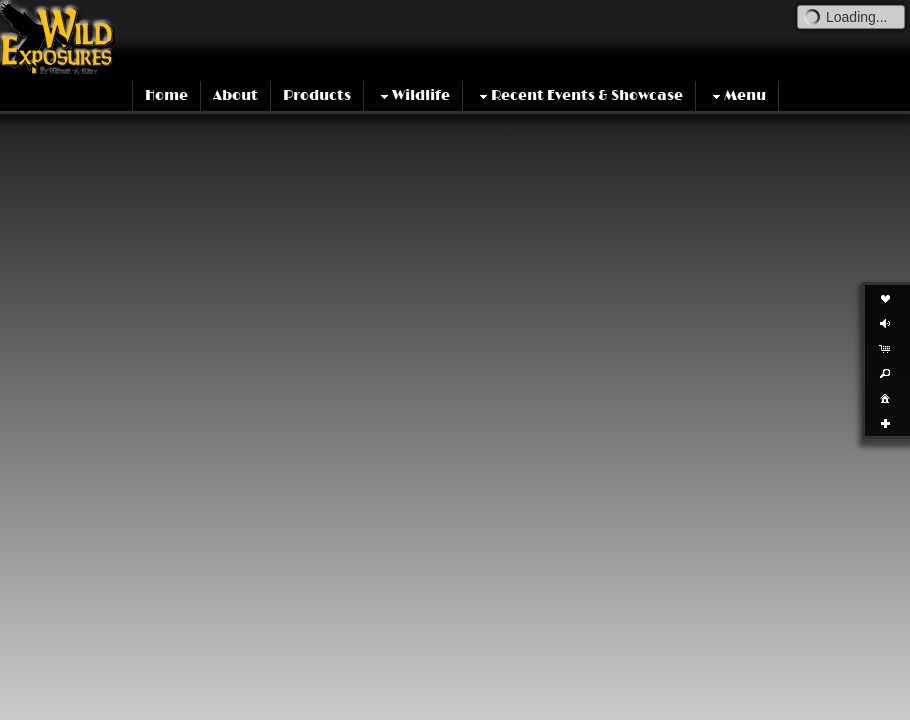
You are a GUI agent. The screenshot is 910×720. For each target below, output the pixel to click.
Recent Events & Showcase (579, 96)
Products (317, 95)
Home (166, 95)
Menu (737, 96)
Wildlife (413, 96)
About (235, 95)
